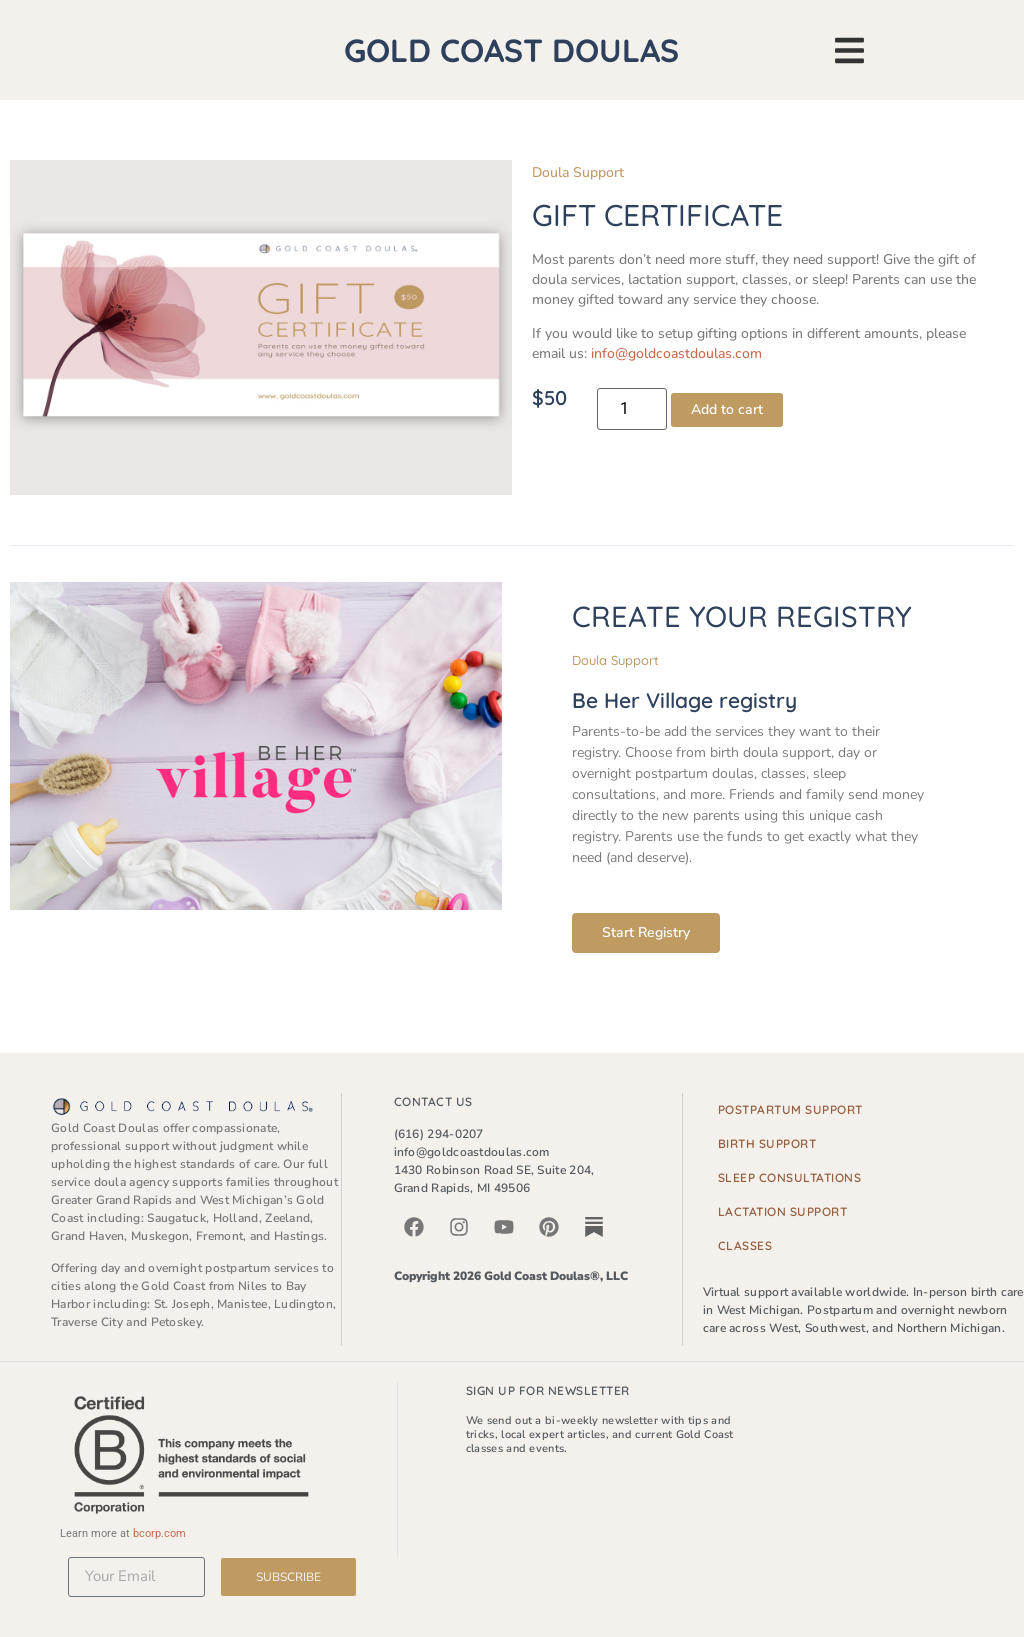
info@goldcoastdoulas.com (676, 353)
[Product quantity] (632, 409)
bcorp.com (159, 1533)
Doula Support (578, 172)
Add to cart (727, 409)
